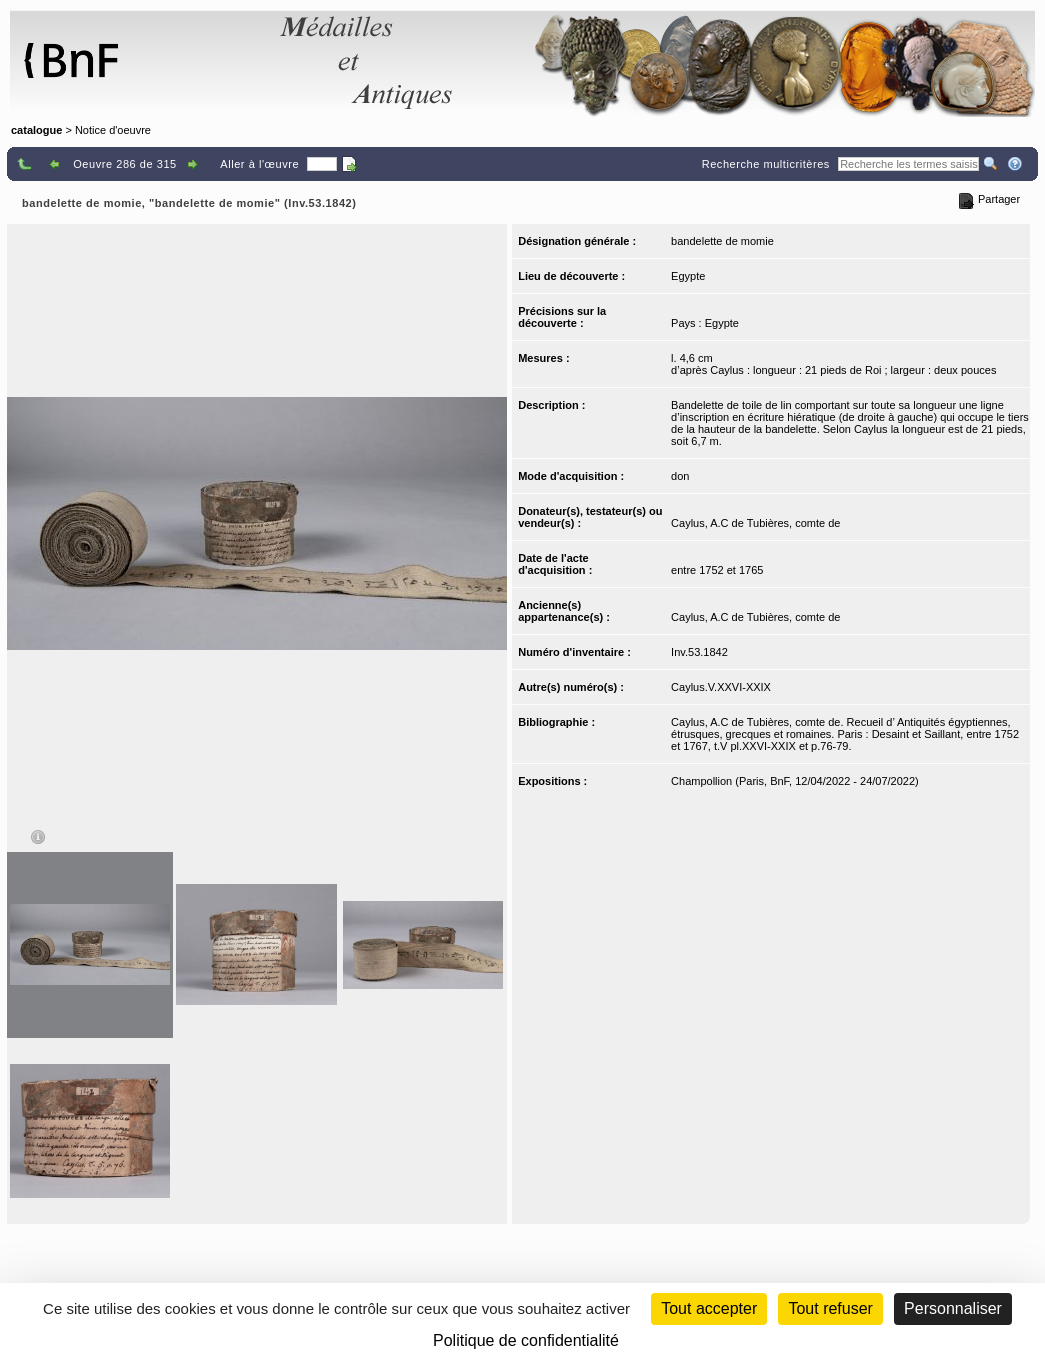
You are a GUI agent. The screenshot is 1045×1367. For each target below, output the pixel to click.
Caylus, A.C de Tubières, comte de (755, 523)
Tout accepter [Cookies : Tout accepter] (709, 1308)
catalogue (36, 130)
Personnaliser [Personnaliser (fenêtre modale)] (953, 1308)
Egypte (688, 276)
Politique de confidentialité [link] (526, 1340)
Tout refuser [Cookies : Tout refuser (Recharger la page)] (830, 1308)
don (680, 476)
